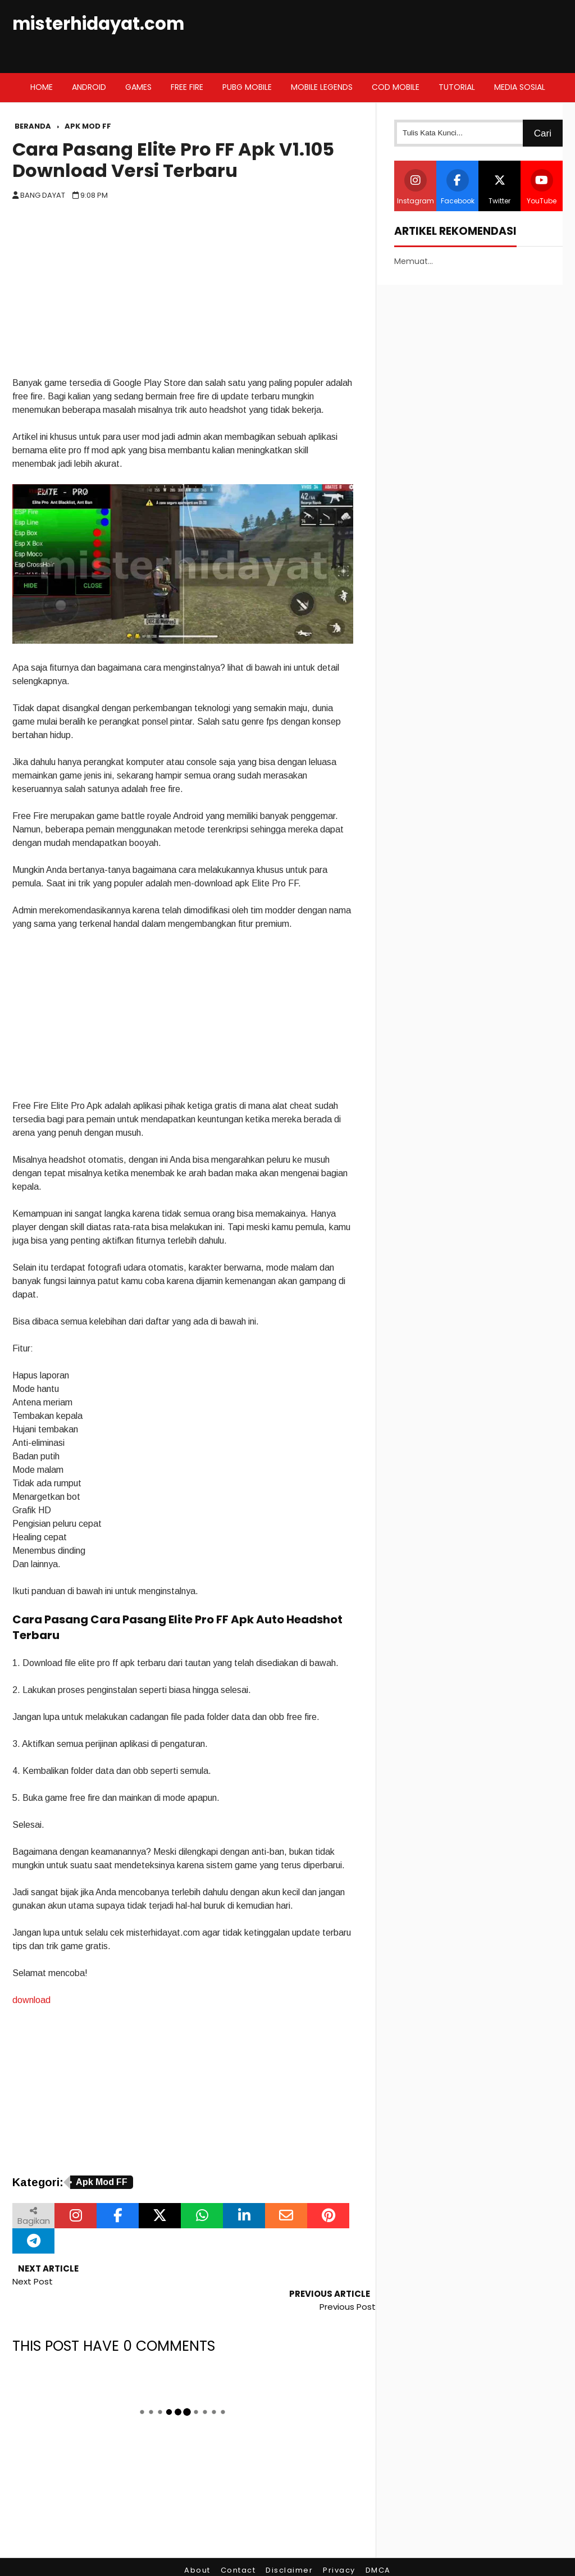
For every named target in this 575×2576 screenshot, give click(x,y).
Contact (238, 2544)
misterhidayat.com (98, 24)
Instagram (415, 187)
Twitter (500, 187)
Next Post (32, 2281)
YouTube (541, 187)
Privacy (339, 2544)
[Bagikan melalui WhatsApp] (202, 2215)
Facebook (457, 187)
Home (41, 87)
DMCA (378, 2544)
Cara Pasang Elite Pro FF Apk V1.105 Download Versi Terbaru (173, 160)
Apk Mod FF (101, 2182)
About (197, 2544)
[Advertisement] (182, 292)
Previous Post (348, 2281)
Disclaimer (289, 2544)
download (31, 2000)
